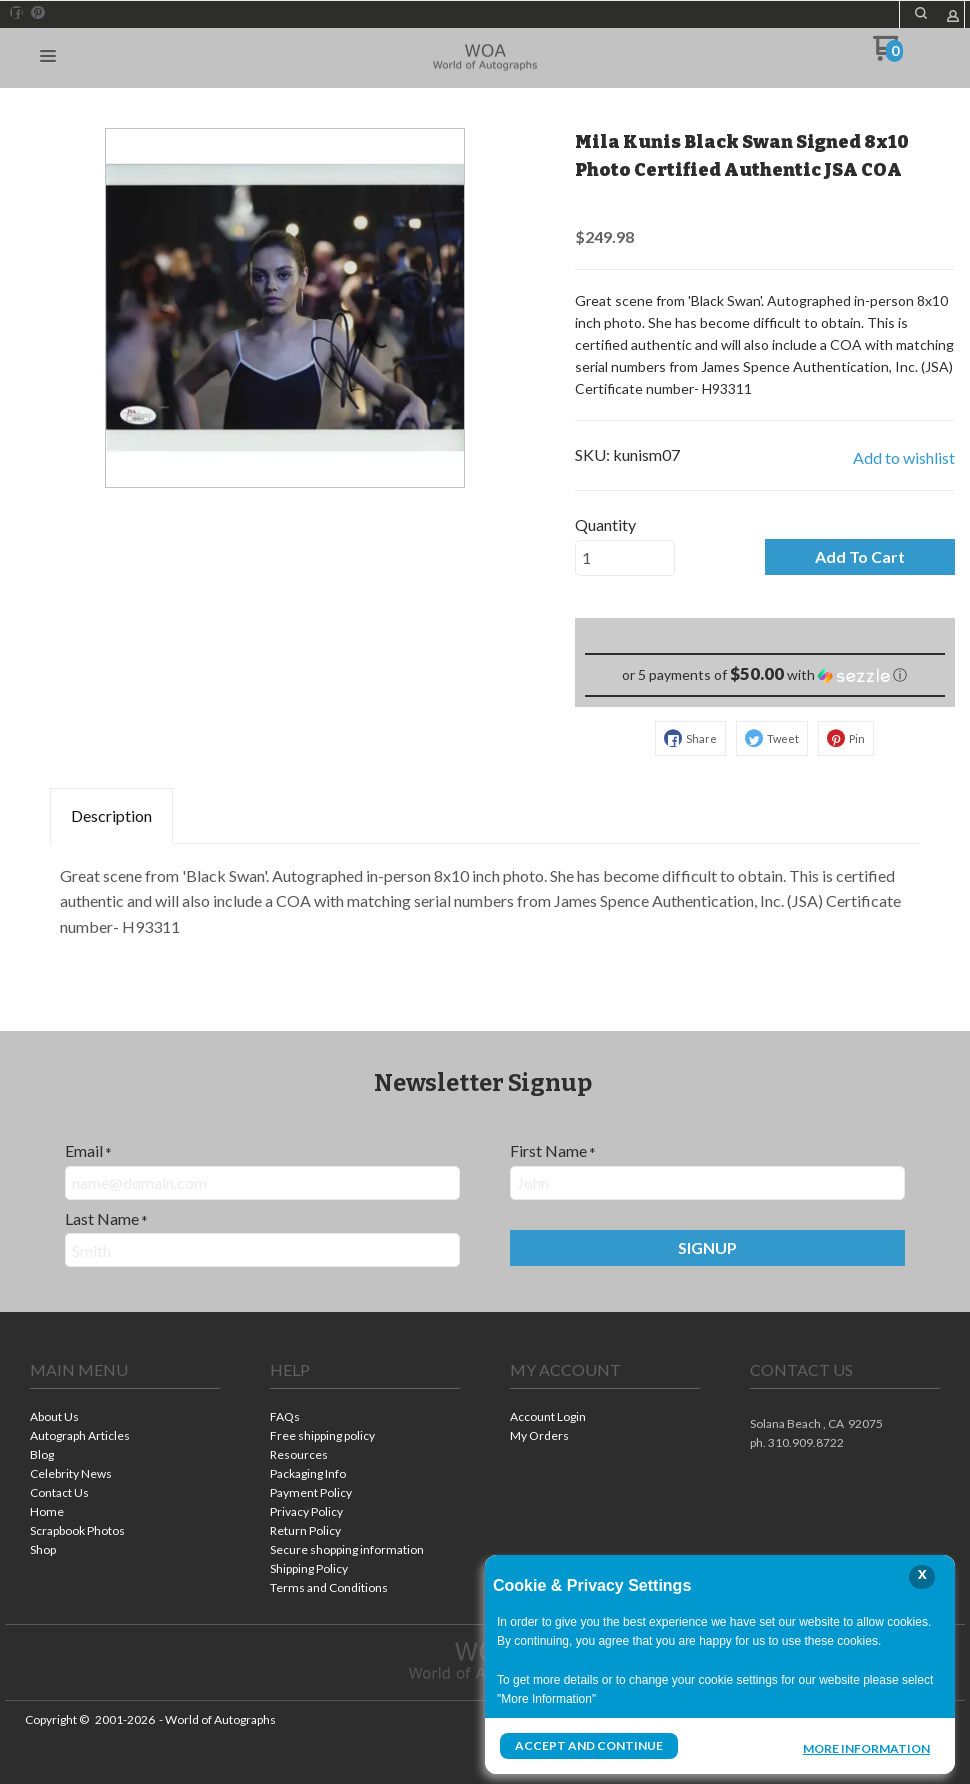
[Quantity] (625, 558)
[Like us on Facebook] (17, 13)
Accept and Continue (589, 1745)
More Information (866, 1748)
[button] (921, 13)
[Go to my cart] (887, 55)
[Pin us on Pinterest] (38, 13)
